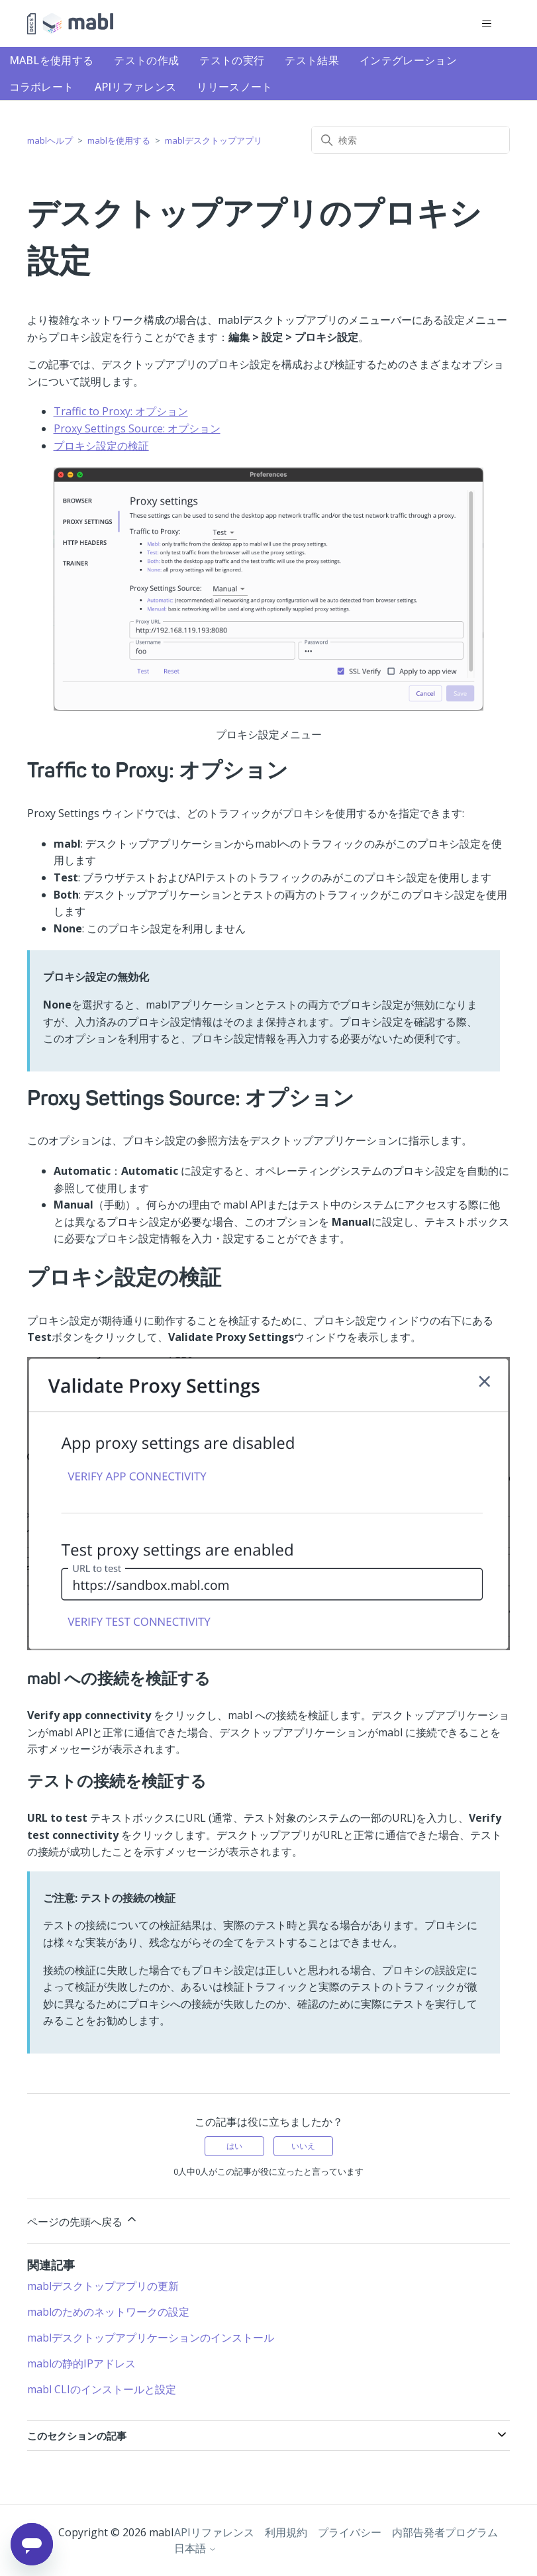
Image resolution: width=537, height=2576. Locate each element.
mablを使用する (51, 60)
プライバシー (349, 2532)
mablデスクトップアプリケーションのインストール (150, 2337)
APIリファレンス (136, 86)
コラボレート (41, 86)
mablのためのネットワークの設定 (108, 2311)
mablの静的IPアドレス (81, 2363)
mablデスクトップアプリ (213, 140)
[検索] (410, 139)
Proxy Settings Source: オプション (137, 428)
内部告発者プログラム (445, 2532)
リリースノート (234, 86)
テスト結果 (312, 60)
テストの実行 (231, 60)
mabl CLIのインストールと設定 (101, 2389)
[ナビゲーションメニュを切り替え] (486, 23)
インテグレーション (408, 60)
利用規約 (286, 2532)
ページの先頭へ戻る (82, 2220)
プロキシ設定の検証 (101, 445)
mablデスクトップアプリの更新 (103, 2286)
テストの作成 (146, 60)
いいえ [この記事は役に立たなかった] (303, 2146)
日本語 (195, 2548)
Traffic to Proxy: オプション (121, 411)
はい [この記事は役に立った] (234, 2146)
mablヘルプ (50, 140)
